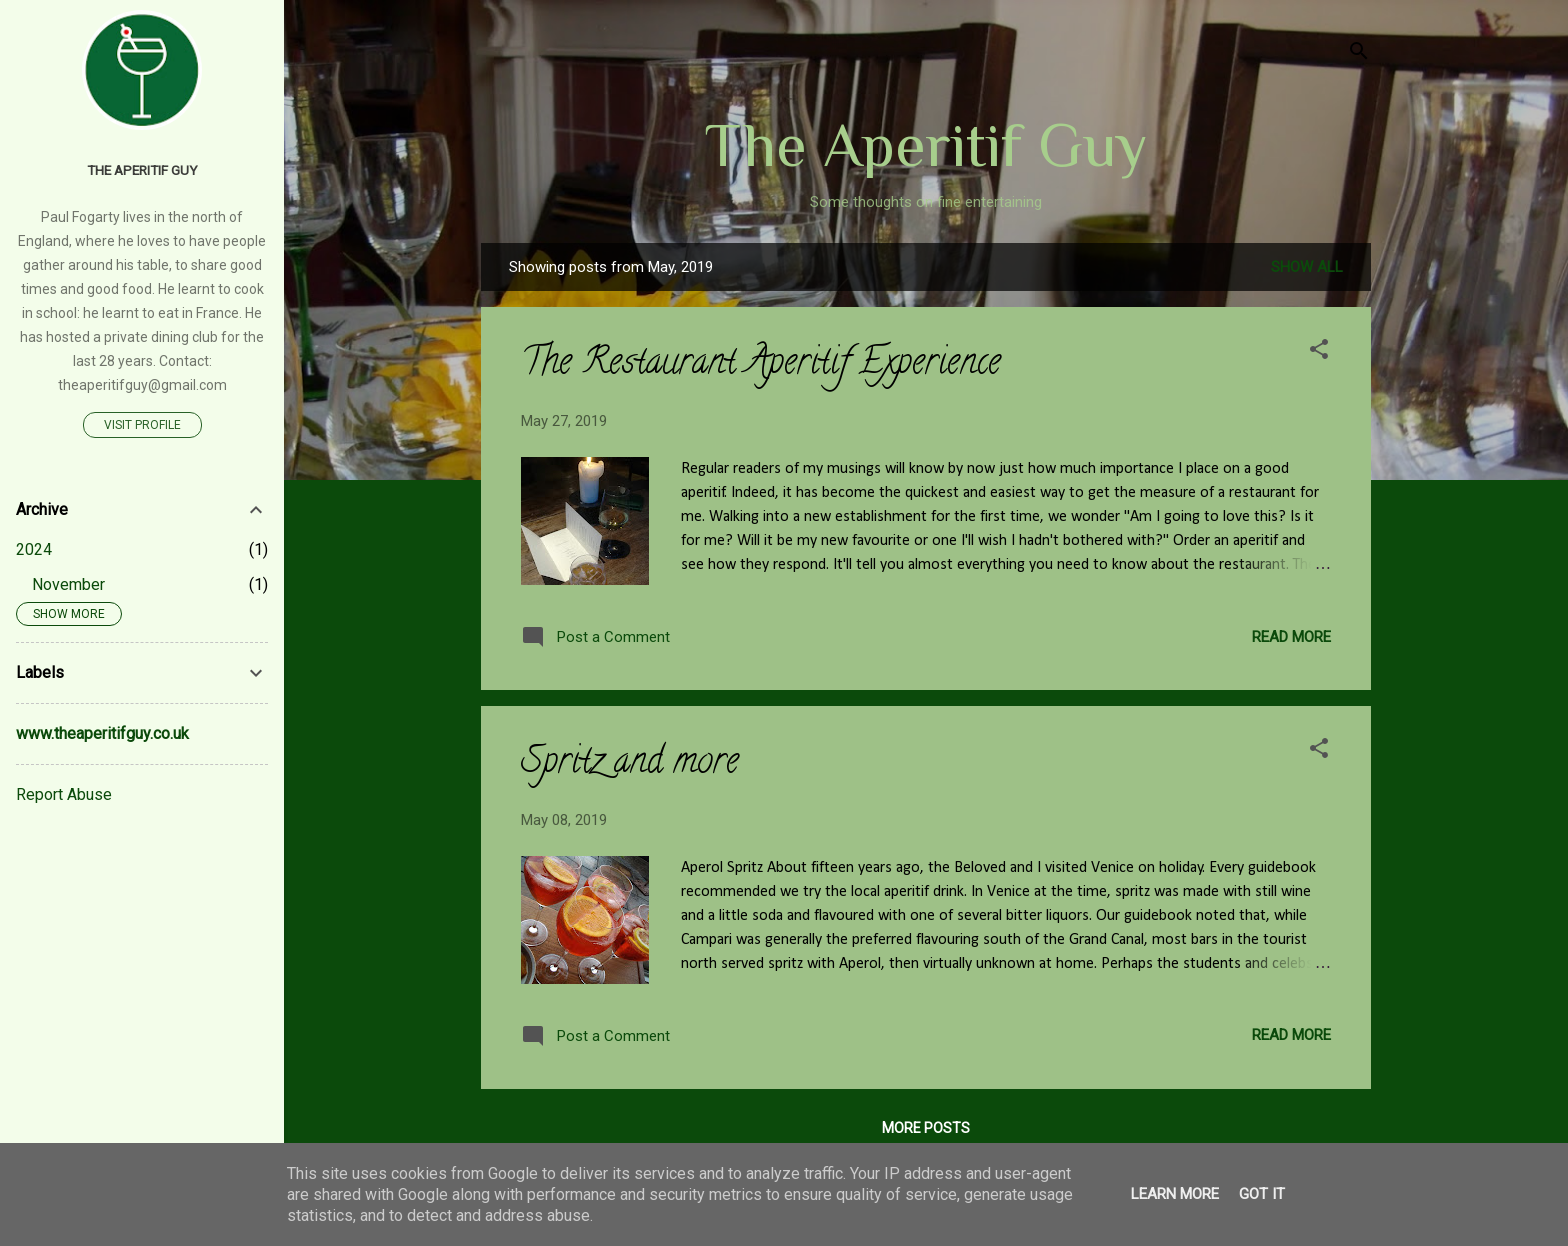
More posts (926, 1128)
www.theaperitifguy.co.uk (102, 733)
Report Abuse (64, 794)
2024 (34, 549)
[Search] (1359, 54)
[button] (1319, 352)
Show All (1307, 267)
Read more (1291, 637)
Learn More (1175, 1194)
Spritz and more (630, 764)
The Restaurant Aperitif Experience (761, 365)
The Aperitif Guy (926, 145)
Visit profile (142, 425)
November (68, 584)
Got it (1262, 1194)
